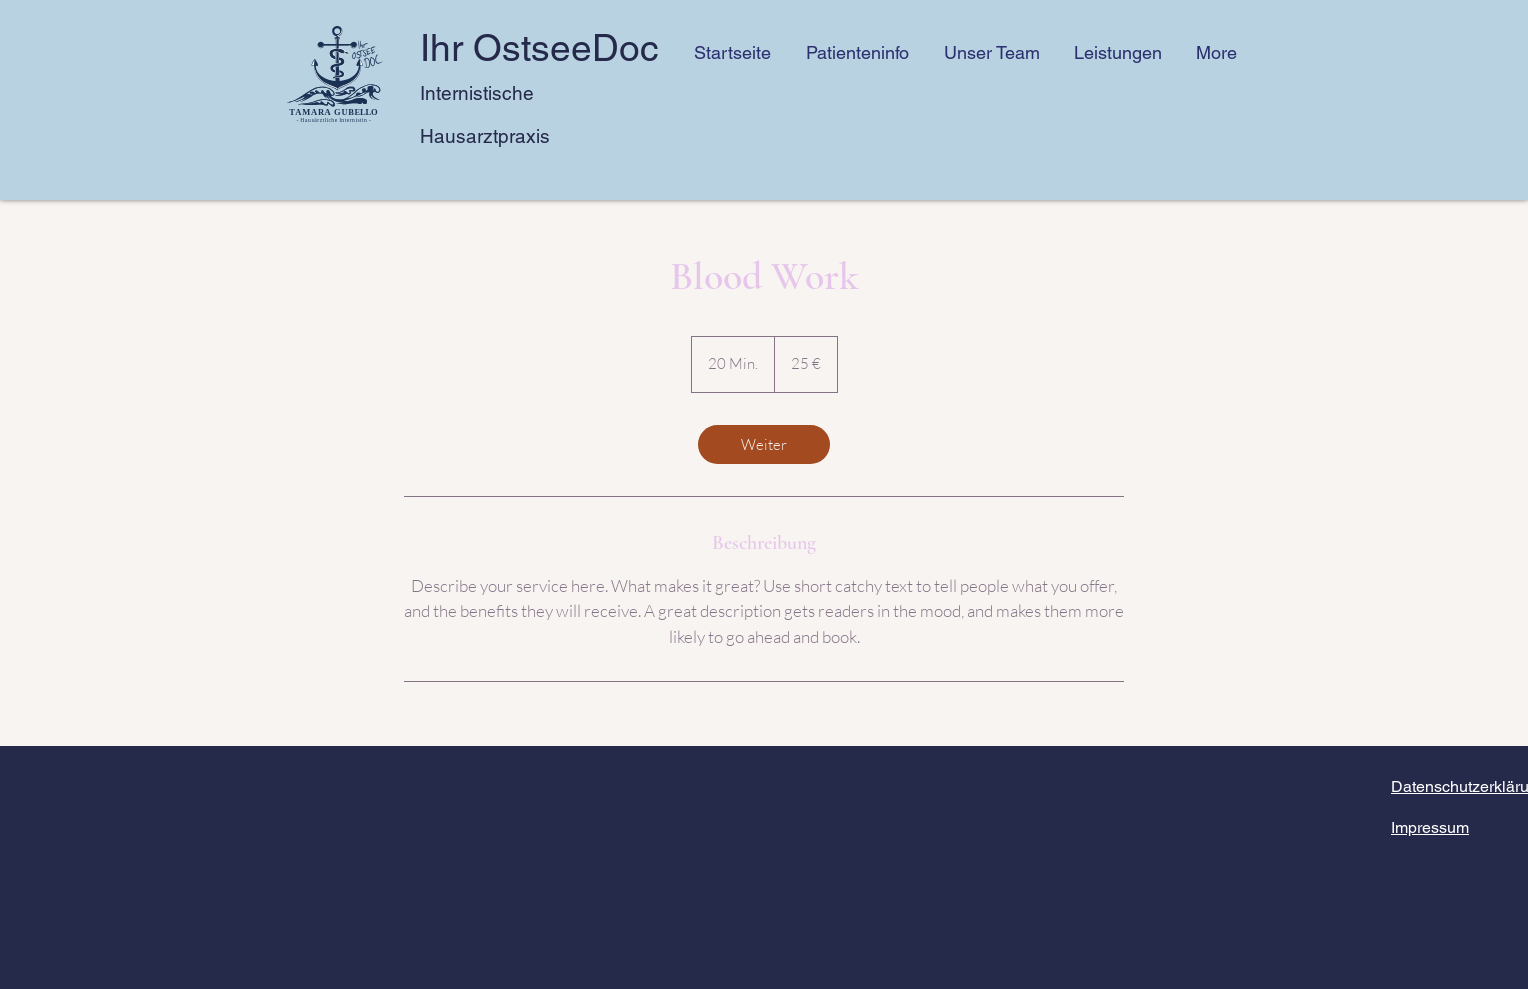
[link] (764, 444)
